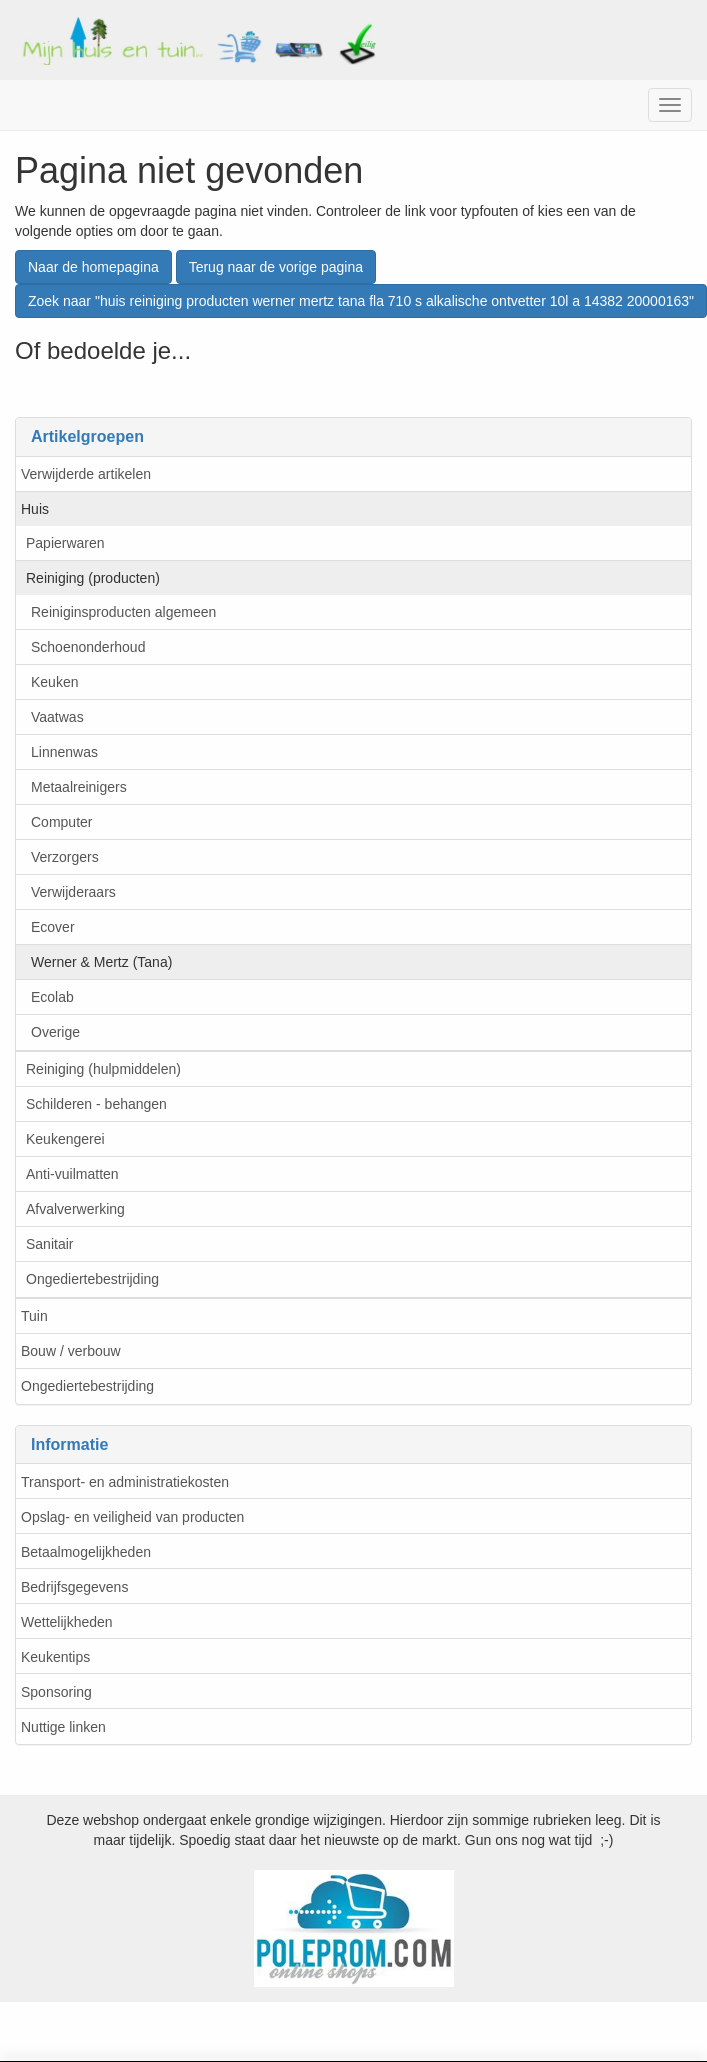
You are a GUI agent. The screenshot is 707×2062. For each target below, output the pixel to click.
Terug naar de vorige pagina (276, 267)
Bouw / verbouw (71, 1351)
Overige (55, 1032)
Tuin (34, 1316)
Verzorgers (65, 857)
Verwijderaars (73, 892)
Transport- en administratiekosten (125, 1482)
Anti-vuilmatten (72, 1174)
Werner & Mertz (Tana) (101, 962)
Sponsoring (56, 1692)
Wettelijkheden (67, 1622)
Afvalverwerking (75, 1209)
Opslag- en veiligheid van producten (132, 1517)
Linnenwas (64, 752)
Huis (35, 509)
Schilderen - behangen (96, 1104)
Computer (61, 822)
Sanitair (49, 1244)
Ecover (53, 927)
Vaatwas (57, 717)
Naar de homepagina (93, 267)
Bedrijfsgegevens (74, 1587)
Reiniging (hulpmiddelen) (103, 1069)
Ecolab (52, 997)
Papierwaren (65, 543)
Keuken (54, 682)
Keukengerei (65, 1139)
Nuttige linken (63, 1727)
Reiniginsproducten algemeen (123, 612)
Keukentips (55, 1657)
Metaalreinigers (79, 787)
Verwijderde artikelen (86, 474)
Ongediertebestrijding (92, 1279)
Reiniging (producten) (93, 578)
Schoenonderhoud (88, 647)
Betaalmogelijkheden (86, 1552)
